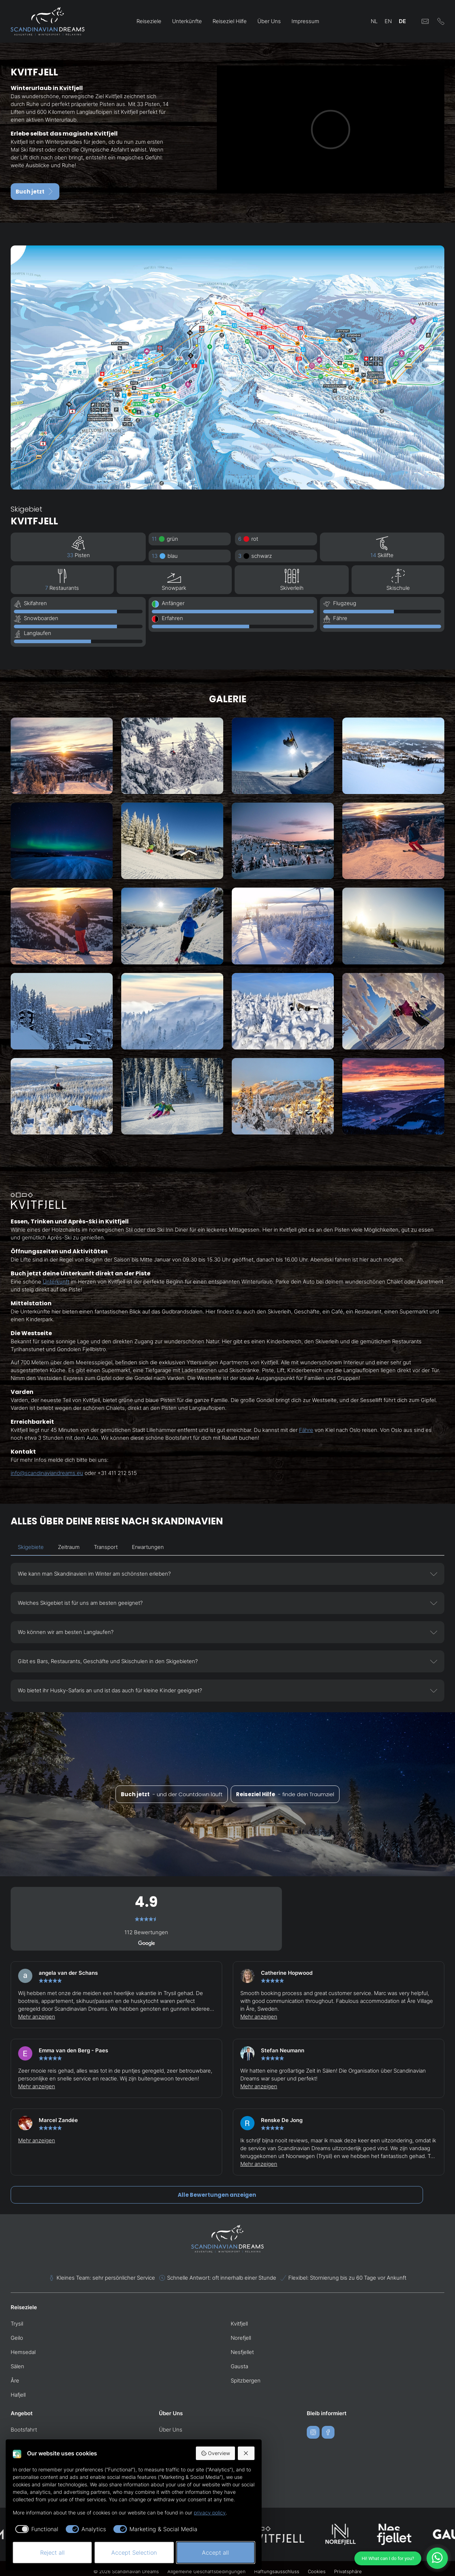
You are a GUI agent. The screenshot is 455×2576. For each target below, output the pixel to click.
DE (402, 21)
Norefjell (241, 2337)
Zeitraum (69, 1547)
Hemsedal (23, 2352)
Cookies (317, 2571)
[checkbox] (35, 2529)
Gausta (239, 2366)
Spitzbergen (246, 2380)
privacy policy (210, 2512)
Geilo (17, 2337)
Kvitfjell (239, 2323)
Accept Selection (134, 2552)
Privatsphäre (348, 2571)
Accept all (215, 2552)
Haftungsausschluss (276, 2571)
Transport (106, 1547)
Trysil (17, 2323)
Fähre (306, 1430)
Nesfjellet (242, 2352)
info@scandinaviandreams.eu (47, 1473)
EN (388, 21)
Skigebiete (31, 1547)
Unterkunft (56, 1281)
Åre (15, 2380)
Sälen (17, 2366)
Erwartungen (148, 1547)
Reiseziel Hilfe (230, 21)
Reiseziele (148, 21)
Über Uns (269, 21)
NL (374, 21)
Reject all (52, 2552)
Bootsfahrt (24, 2429)
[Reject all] (246, 2453)
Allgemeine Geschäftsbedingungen (206, 2571)
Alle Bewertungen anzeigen (217, 2195)
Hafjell (18, 2394)
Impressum (305, 21)
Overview (215, 2453)
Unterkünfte (187, 21)
